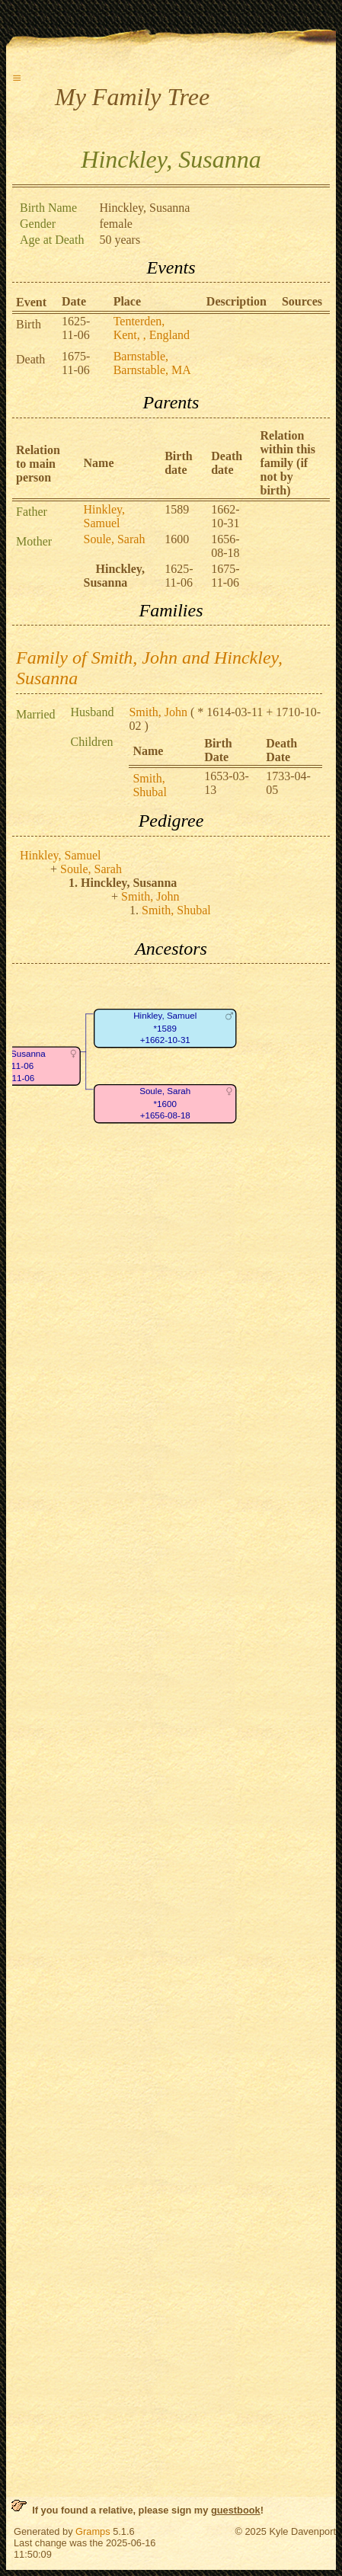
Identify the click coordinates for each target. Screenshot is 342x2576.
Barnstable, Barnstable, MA (152, 363)
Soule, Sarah (114, 539)
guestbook (235, 2510)
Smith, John (158, 712)
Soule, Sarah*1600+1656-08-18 (164, 1104)
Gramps (92, 2531)
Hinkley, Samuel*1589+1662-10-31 (165, 1028)
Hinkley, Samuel (105, 516)
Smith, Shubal (149, 785)
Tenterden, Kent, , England (151, 328)
